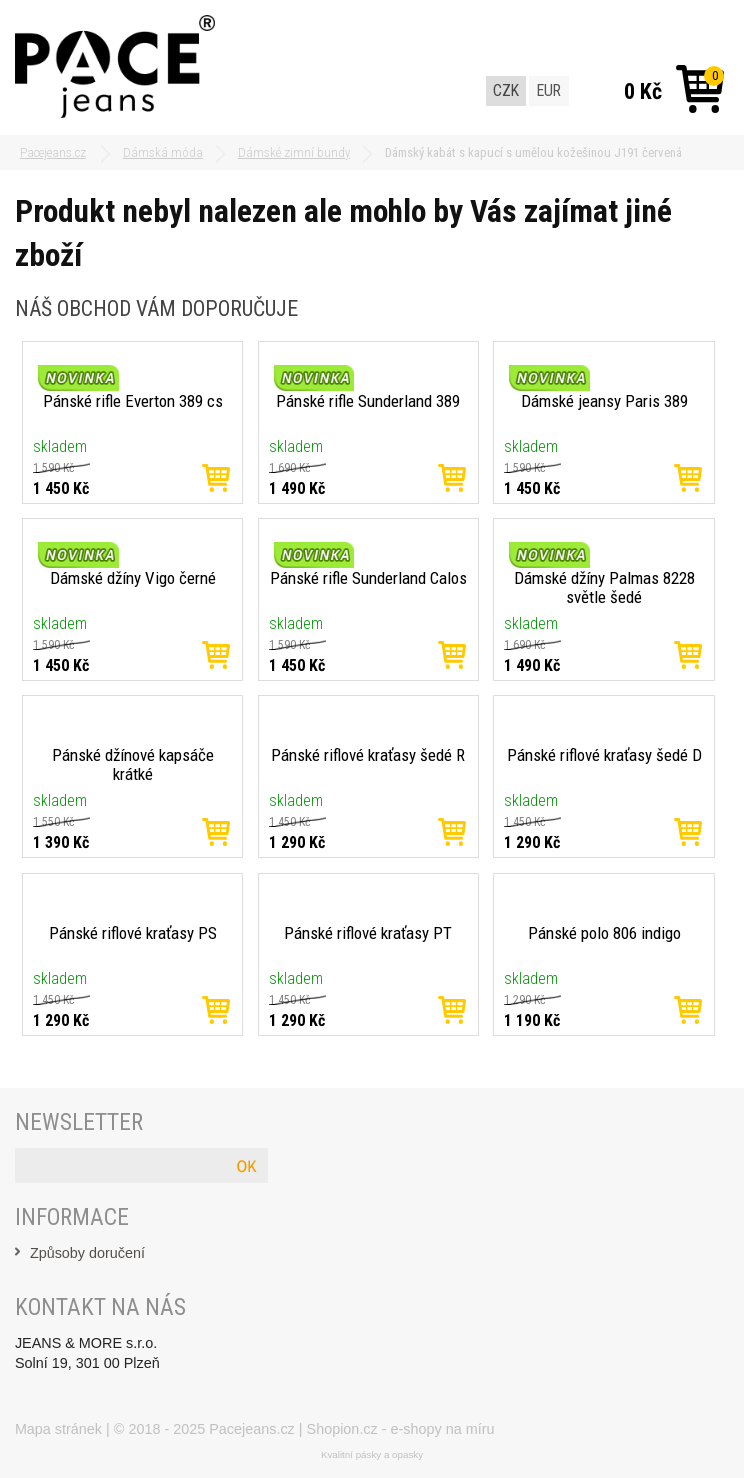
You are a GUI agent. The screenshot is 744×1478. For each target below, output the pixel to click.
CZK (506, 90)
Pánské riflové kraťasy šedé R (368, 755)
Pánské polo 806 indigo (604, 933)
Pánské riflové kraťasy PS (133, 933)
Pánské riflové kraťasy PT (368, 933)
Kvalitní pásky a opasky (372, 1454)
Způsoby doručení (87, 1253)
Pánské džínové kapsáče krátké (133, 764)
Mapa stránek (58, 1429)
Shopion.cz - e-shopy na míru (401, 1429)
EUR (549, 90)
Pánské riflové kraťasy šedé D (604, 755)
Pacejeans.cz (252, 1429)
